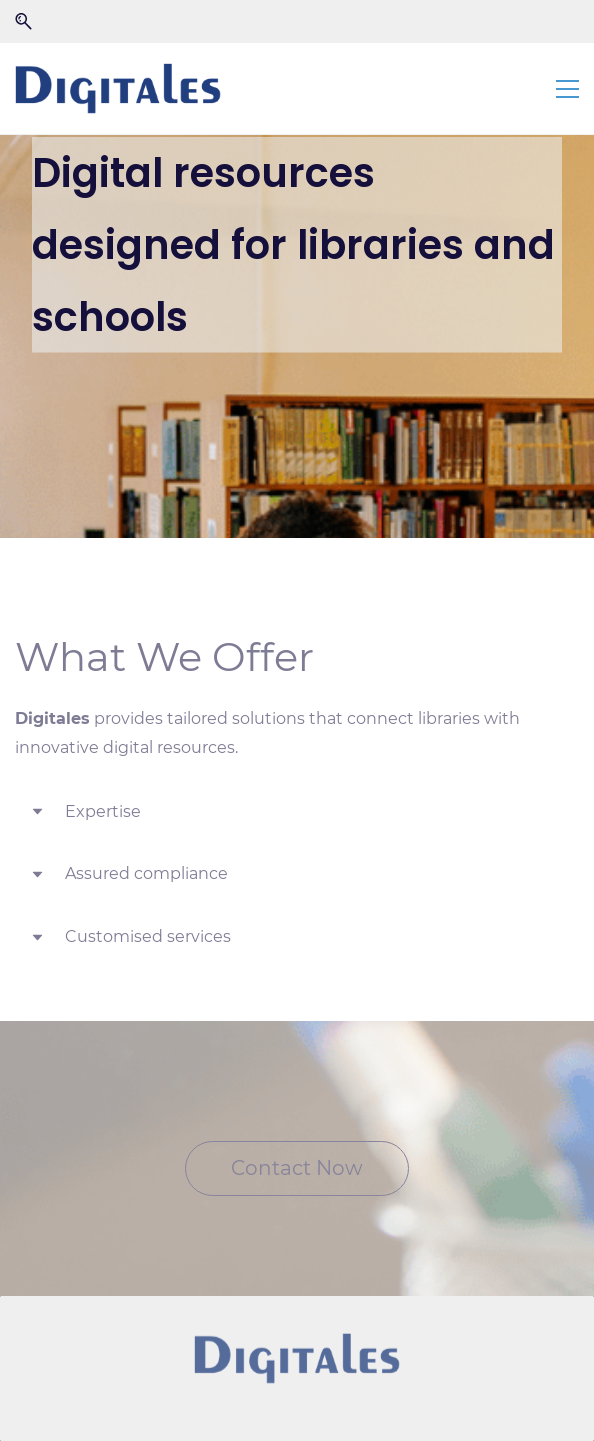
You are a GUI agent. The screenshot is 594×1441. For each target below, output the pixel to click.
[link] (297, 1359)
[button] (23, 21)
